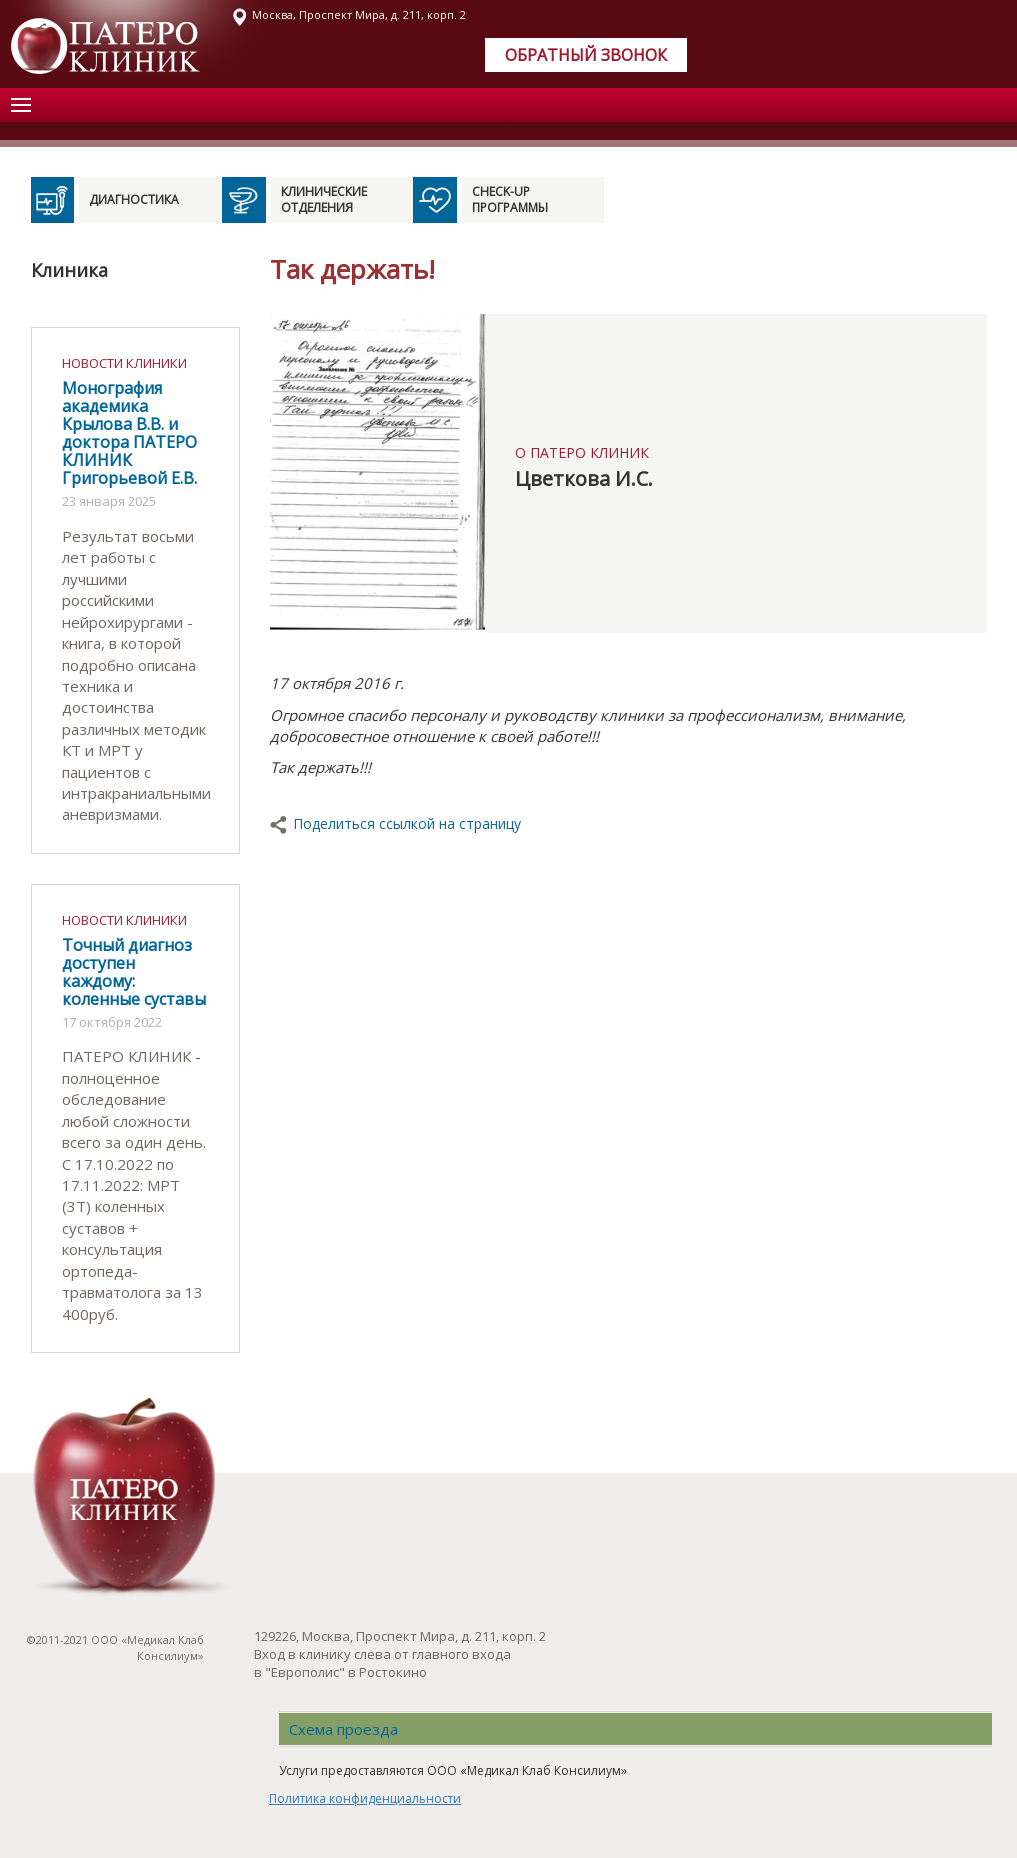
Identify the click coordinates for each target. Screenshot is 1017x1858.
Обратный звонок (586, 55)
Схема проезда (343, 1729)
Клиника (69, 270)
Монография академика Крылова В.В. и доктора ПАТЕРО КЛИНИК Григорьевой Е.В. (129, 433)
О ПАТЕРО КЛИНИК (582, 452)
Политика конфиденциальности (365, 1798)
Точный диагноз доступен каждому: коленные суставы (134, 972)
